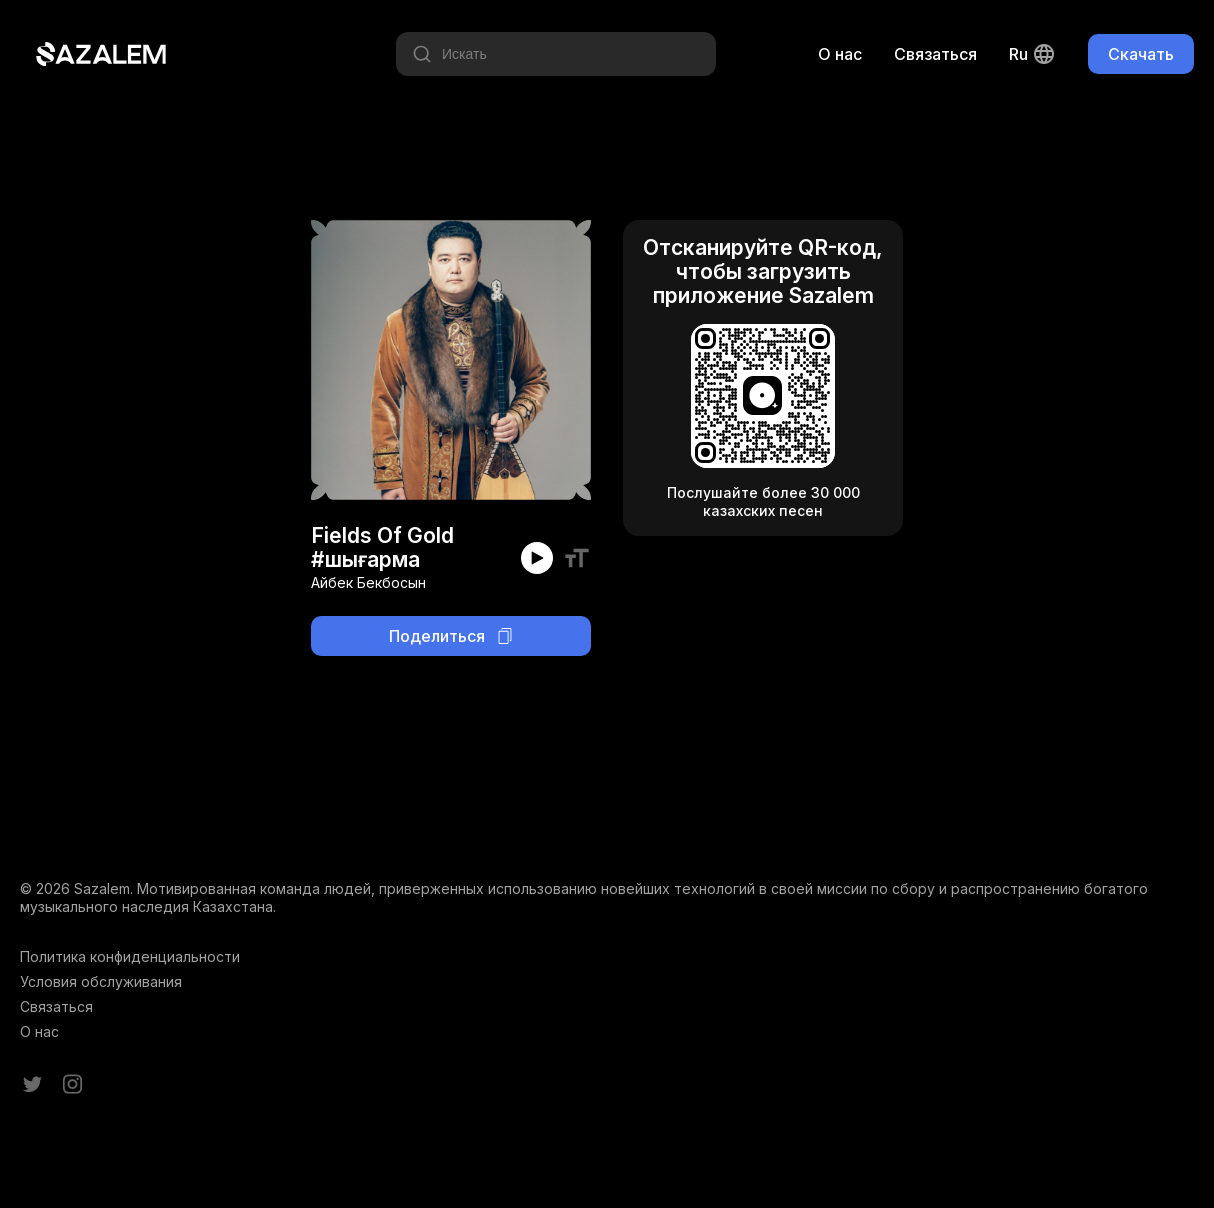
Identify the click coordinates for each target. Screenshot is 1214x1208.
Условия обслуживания (101, 981)
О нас (840, 54)
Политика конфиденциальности (130, 956)
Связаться (935, 54)
